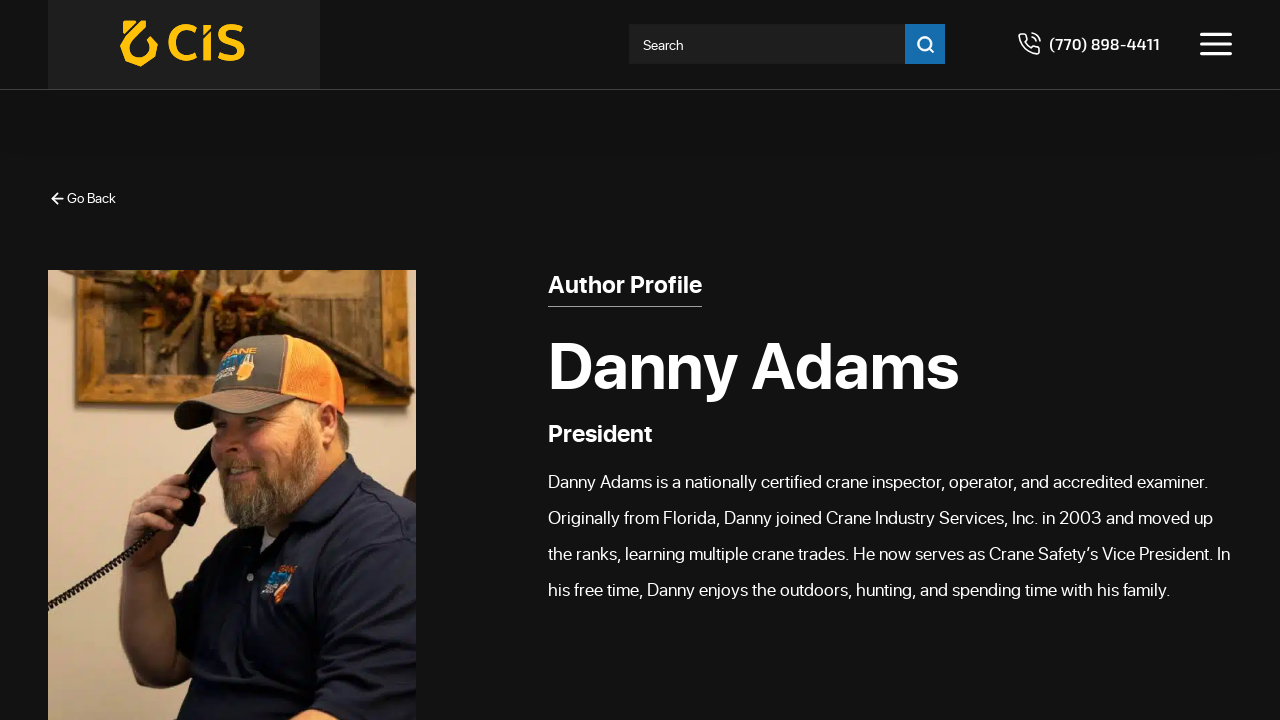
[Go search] (925, 44)
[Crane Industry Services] (184, 44)
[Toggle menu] (1216, 44)
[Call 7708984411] (1088, 44)
